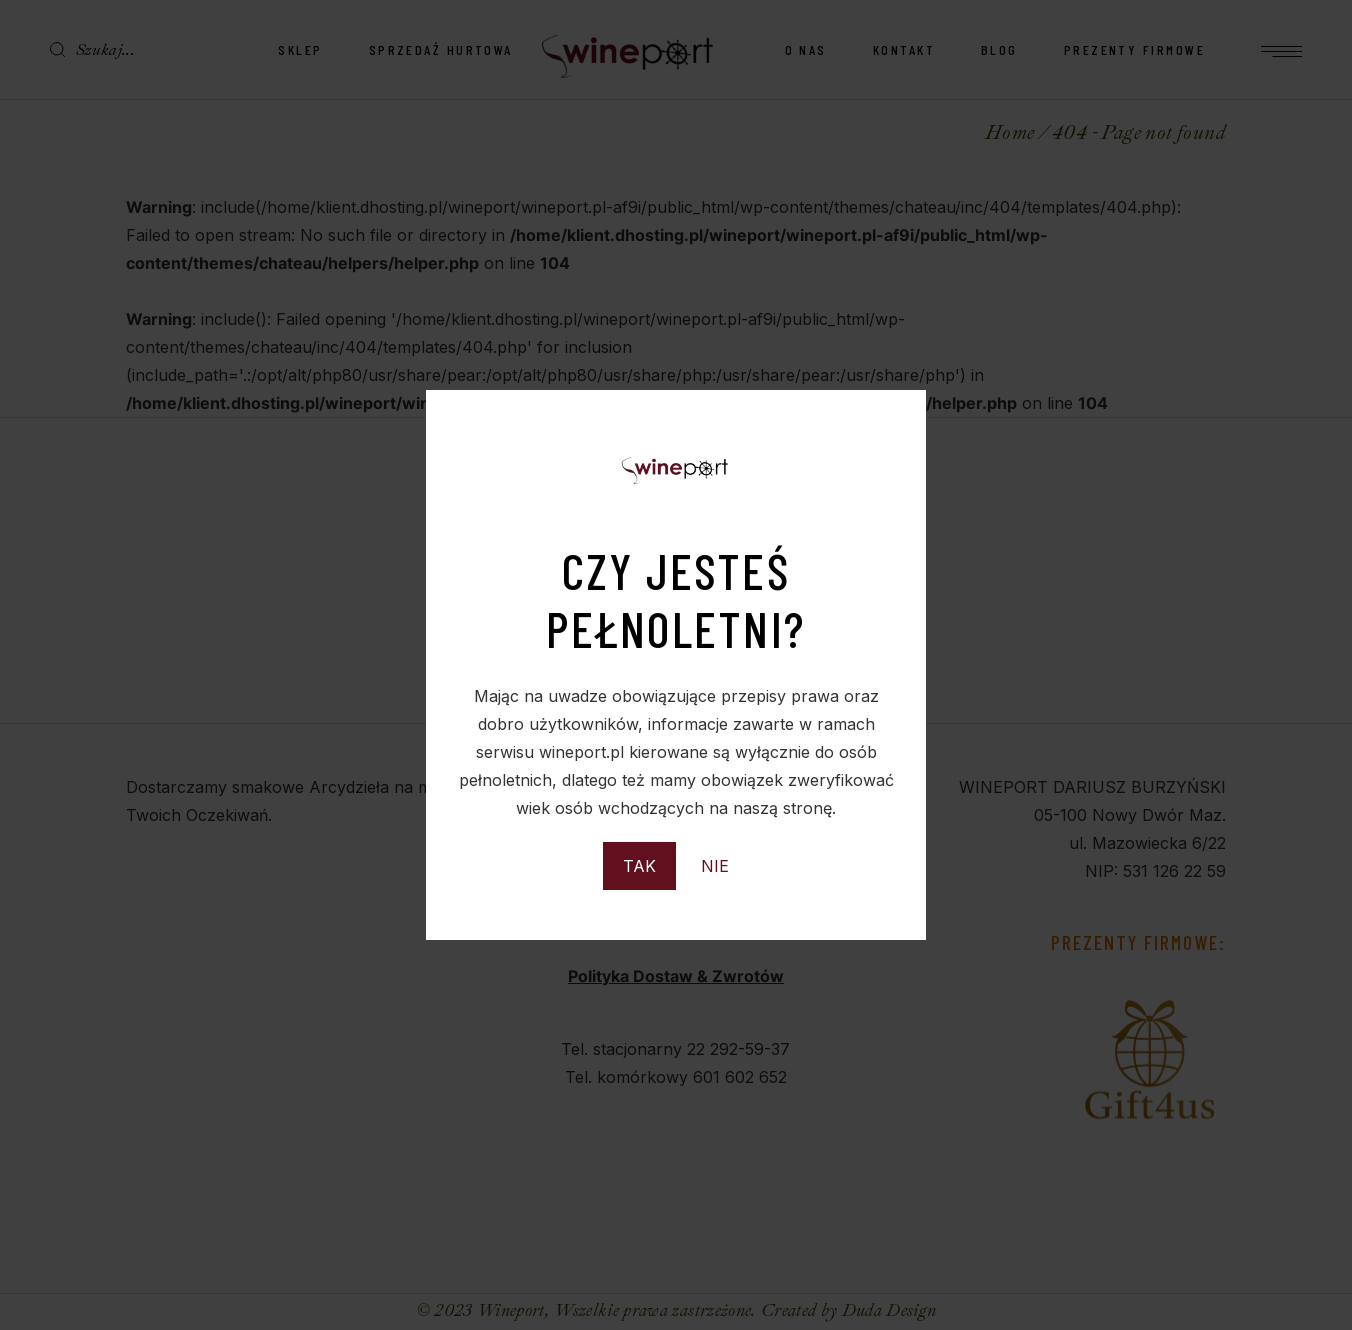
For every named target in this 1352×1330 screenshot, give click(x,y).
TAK (639, 866)
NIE (715, 866)
